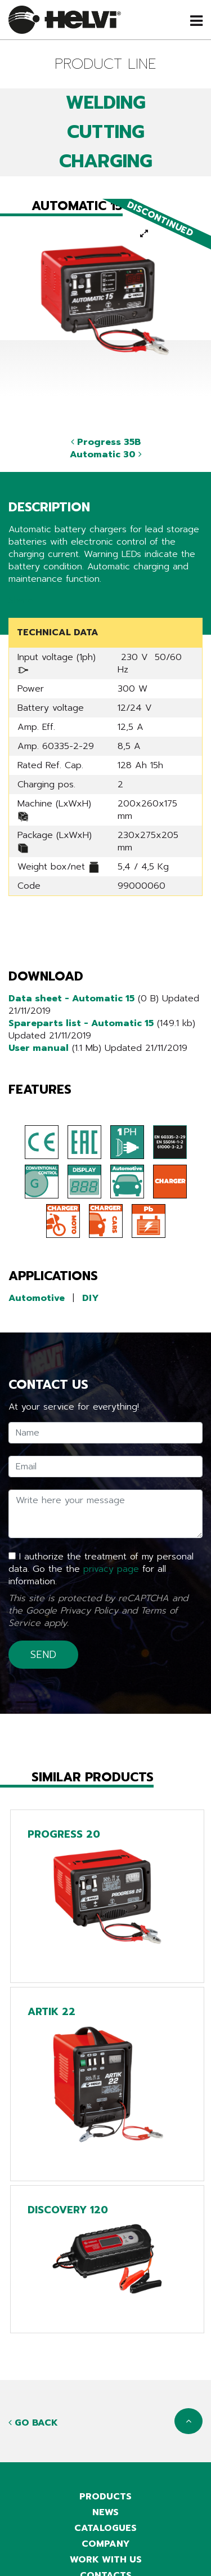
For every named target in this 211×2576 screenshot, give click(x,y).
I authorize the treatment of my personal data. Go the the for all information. (101, 1569)
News (105, 2512)
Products (105, 2496)
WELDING (106, 103)
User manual (38, 1048)
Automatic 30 (106, 454)
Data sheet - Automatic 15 (71, 998)
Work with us (106, 2559)
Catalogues (105, 2528)
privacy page (111, 1569)
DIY (90, 1298)
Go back (33, 2423)
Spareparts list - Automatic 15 (81, 1023)
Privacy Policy (89, 1610)
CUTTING (106, 132)
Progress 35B (106, 442)
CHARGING (105, 161)
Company (106, 2544)
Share (20, 600)
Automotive (36, 1298)
